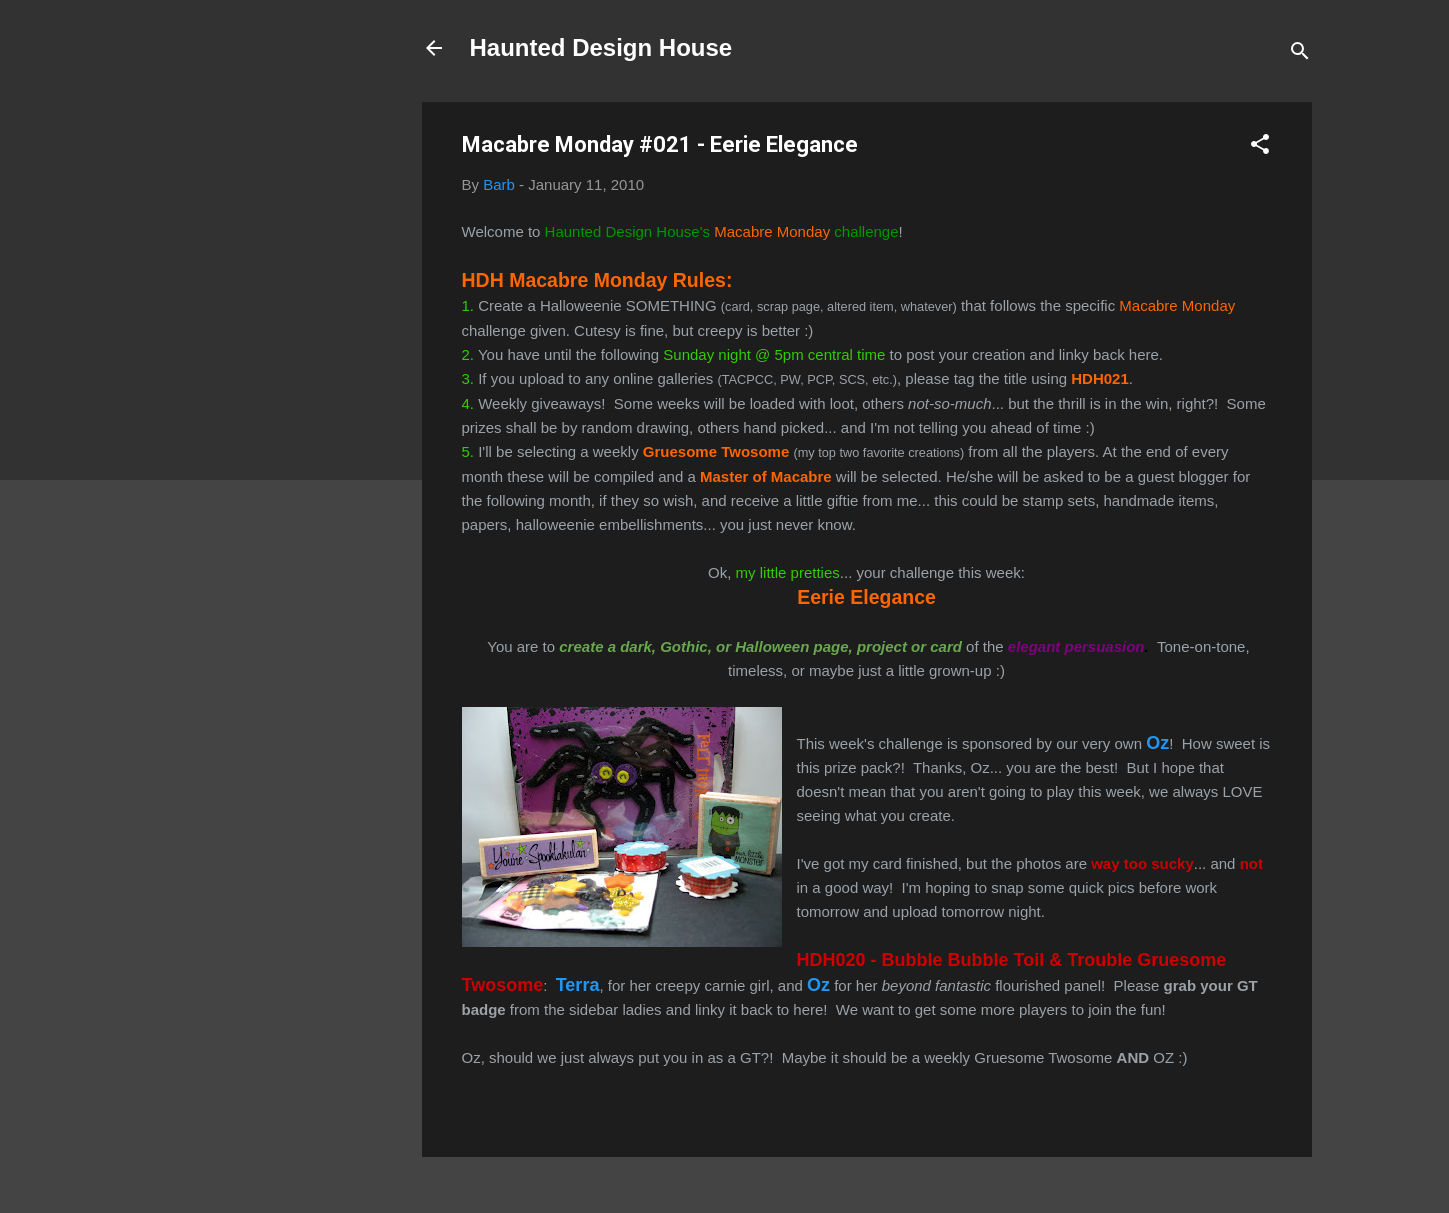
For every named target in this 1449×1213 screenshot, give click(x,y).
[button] (1260, 147)
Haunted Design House (601, 47)
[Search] (1300, 54)
